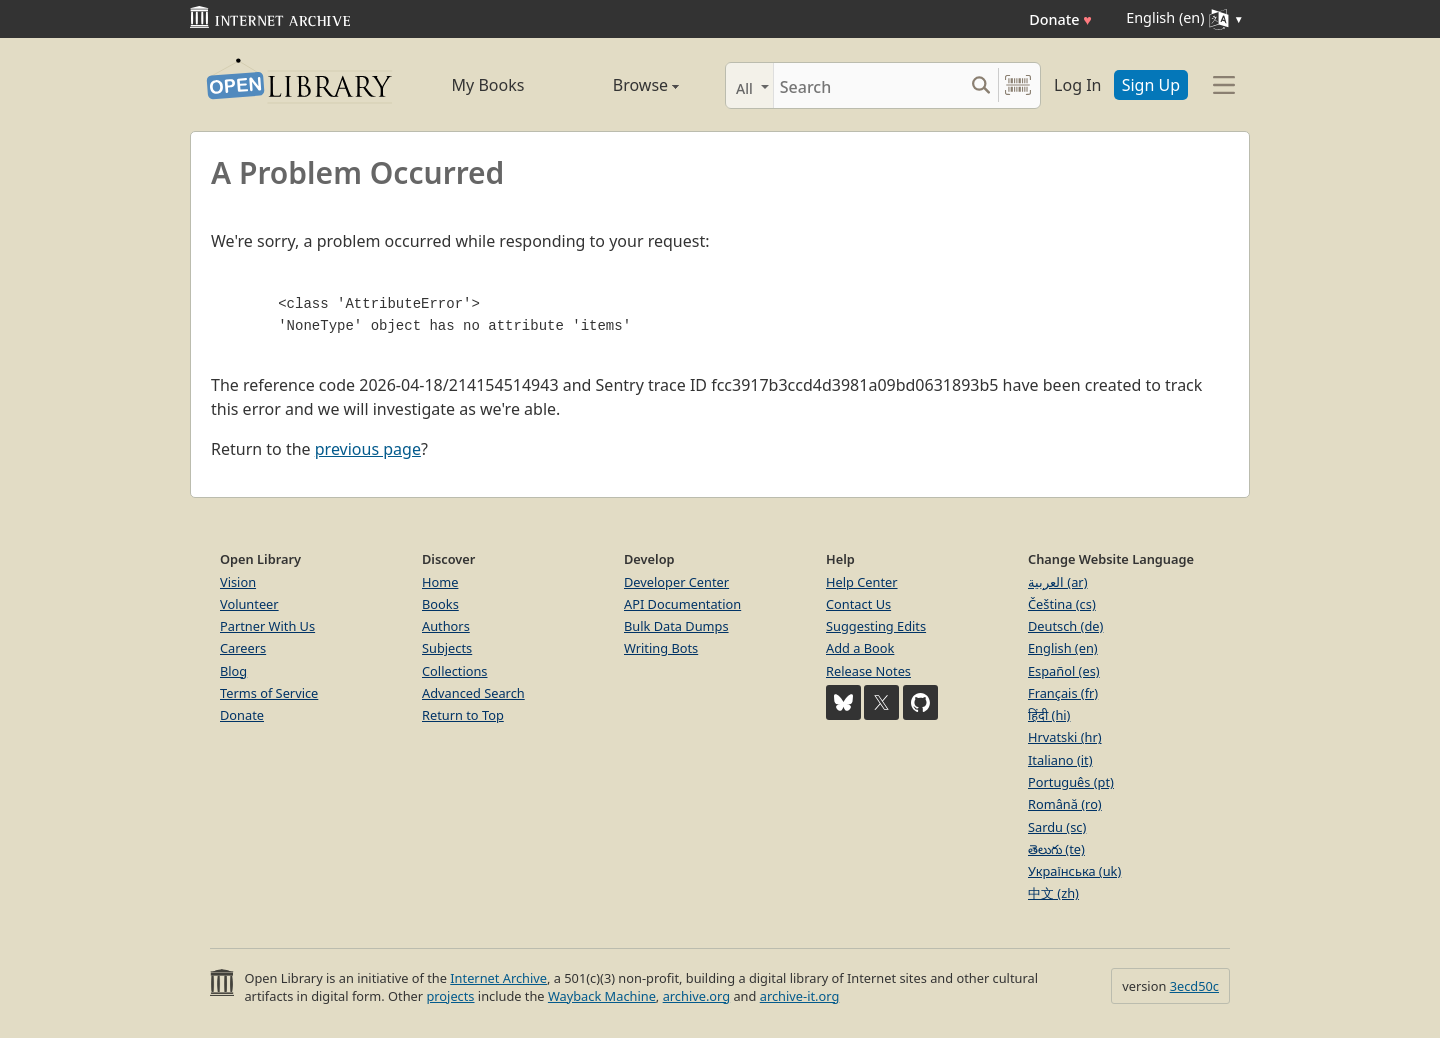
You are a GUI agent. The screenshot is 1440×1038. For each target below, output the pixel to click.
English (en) (1063, 648)
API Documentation (682, 604)
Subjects (447, 648)
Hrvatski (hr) (1065, 737)
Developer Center (676, 582)
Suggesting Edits (876, 626)
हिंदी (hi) (1049, 715)
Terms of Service (269, 693)
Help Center (862, 582)
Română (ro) (1065, 804)
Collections (455, 671)
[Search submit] (980, 85)
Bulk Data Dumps (676, 626)
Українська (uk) (1074, 871)
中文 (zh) (1053, 893)
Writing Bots (661, 648)
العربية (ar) (1057, 582)
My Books (488, 85)
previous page (368, 449)
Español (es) (1064, 671)
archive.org (696, 996)
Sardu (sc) (1057, 827)
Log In (1077, 85)
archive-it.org (800, 996)
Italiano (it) (1060, 760)
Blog (233, 671)
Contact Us (858, 604)
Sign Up (1151, 85)
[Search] (868, 85)
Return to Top (463, 715)
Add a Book (860, 648)
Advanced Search (473, 693)
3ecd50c (1194, 986)
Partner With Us (267, 626)
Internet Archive (498, 978)
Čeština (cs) (1062, 604)
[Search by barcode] (1018, 85)
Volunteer (249, 604)
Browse (623, 85)
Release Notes (868, 671)
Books (440, 604)
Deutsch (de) (1065, 626)
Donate (1060, 19)
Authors (446, 626)
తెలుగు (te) (1056, 849)
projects (450, 996)
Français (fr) (1063, 693)
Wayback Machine (602, 996)
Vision (238, 582)
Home (440, 582)
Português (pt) (1071, 782)
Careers (243, 648)
